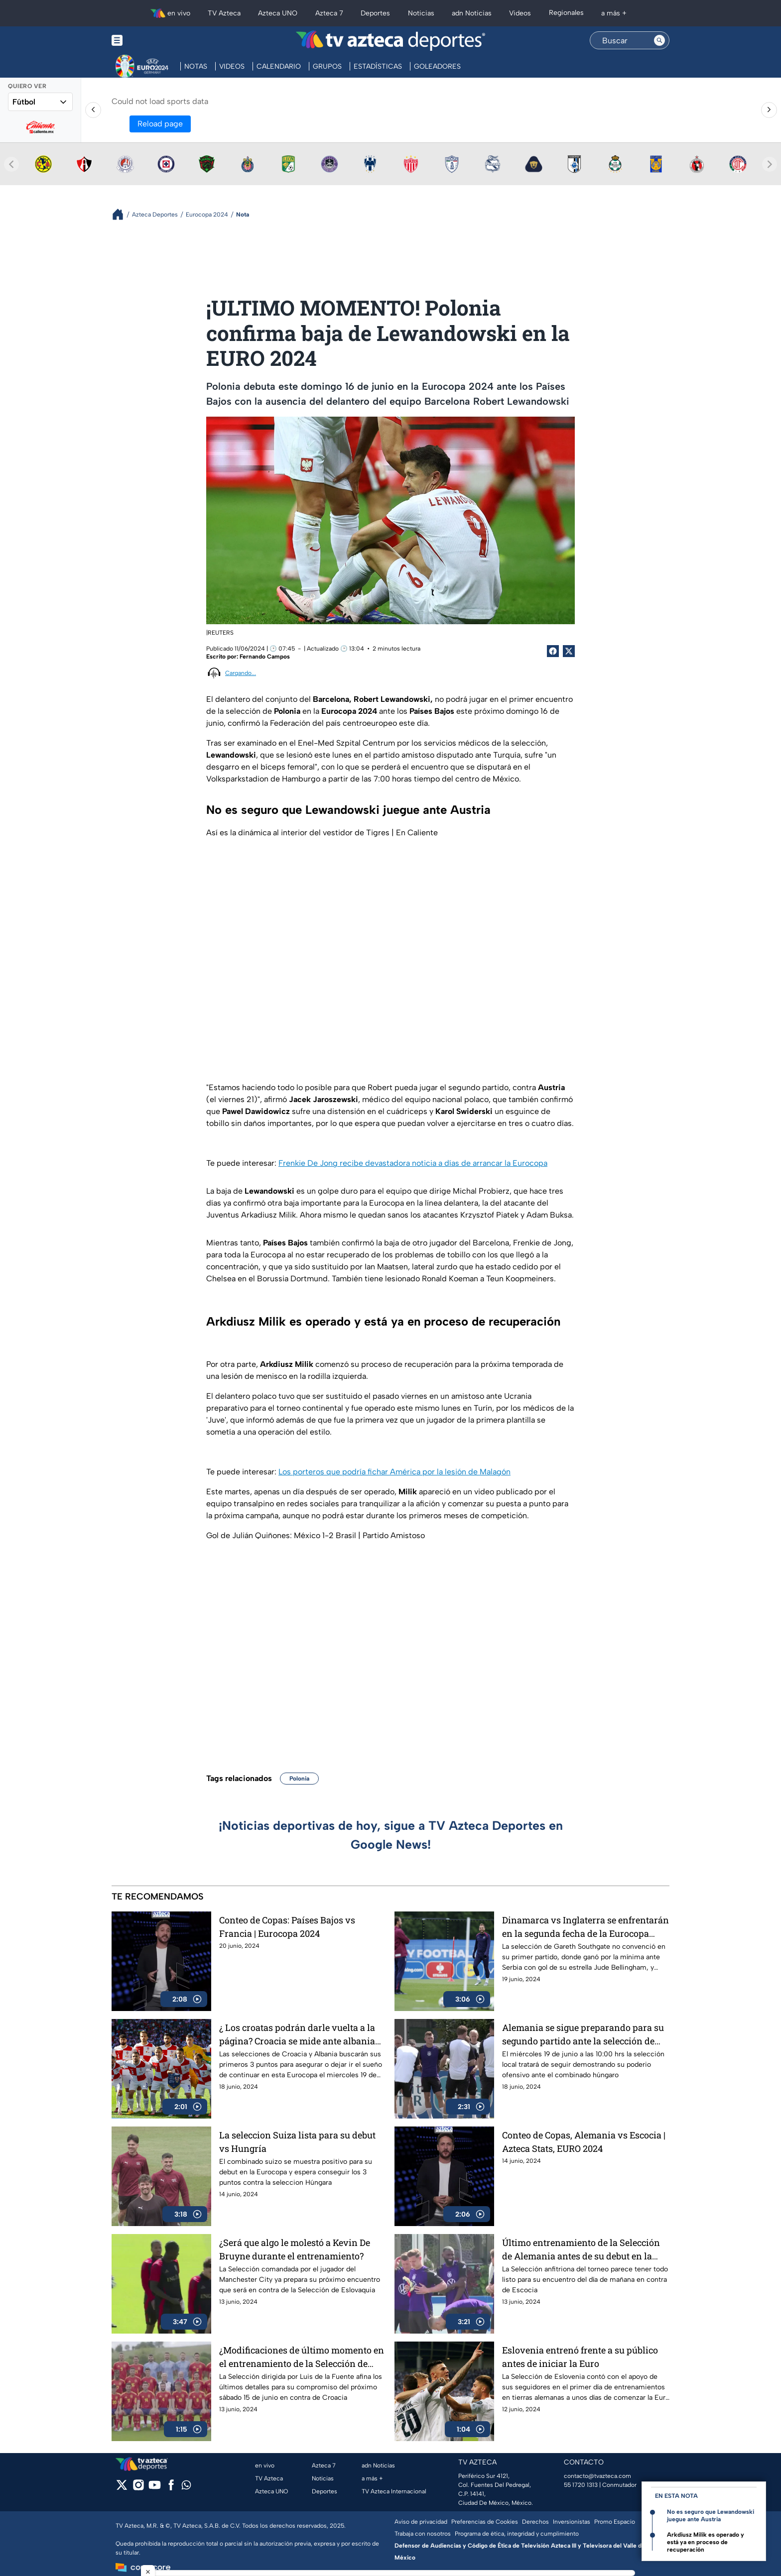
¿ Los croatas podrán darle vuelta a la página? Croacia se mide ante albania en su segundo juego (297, 2034)
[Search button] (659, 40)
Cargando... (240, 673)
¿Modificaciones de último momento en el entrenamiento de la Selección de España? (301, 2356)
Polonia (299, 1778)
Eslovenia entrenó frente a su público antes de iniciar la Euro (580, 2356)
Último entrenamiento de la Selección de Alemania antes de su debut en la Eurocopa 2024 (581, 2249)
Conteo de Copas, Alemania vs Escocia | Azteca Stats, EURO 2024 (583, 2141)
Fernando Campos (265, 656)
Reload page (160, 123)
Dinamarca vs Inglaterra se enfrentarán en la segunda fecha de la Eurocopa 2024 (585, 1926)
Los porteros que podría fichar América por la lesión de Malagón (394, 1471)
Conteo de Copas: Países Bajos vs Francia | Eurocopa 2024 (287, 1926)
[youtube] (154, 2488)
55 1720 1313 (581, 2484)
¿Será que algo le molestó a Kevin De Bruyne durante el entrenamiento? (294, 2249)
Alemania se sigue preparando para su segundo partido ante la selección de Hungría (583, 2034)
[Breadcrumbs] (122, 214)
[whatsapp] (186, 2487)
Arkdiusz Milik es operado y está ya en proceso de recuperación (705, 2542)
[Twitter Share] (569, 651)
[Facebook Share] (553, 651)
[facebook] (171, 2488)
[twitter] (122, 2488)
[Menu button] (151, 40)
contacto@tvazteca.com (597, 2475)
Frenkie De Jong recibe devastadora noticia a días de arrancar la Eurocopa (412, 1163)
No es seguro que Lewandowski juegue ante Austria (710, 2515)
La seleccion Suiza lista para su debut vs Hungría (297, 2141)
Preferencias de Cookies (484, 2521)
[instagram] (138, 2488)
